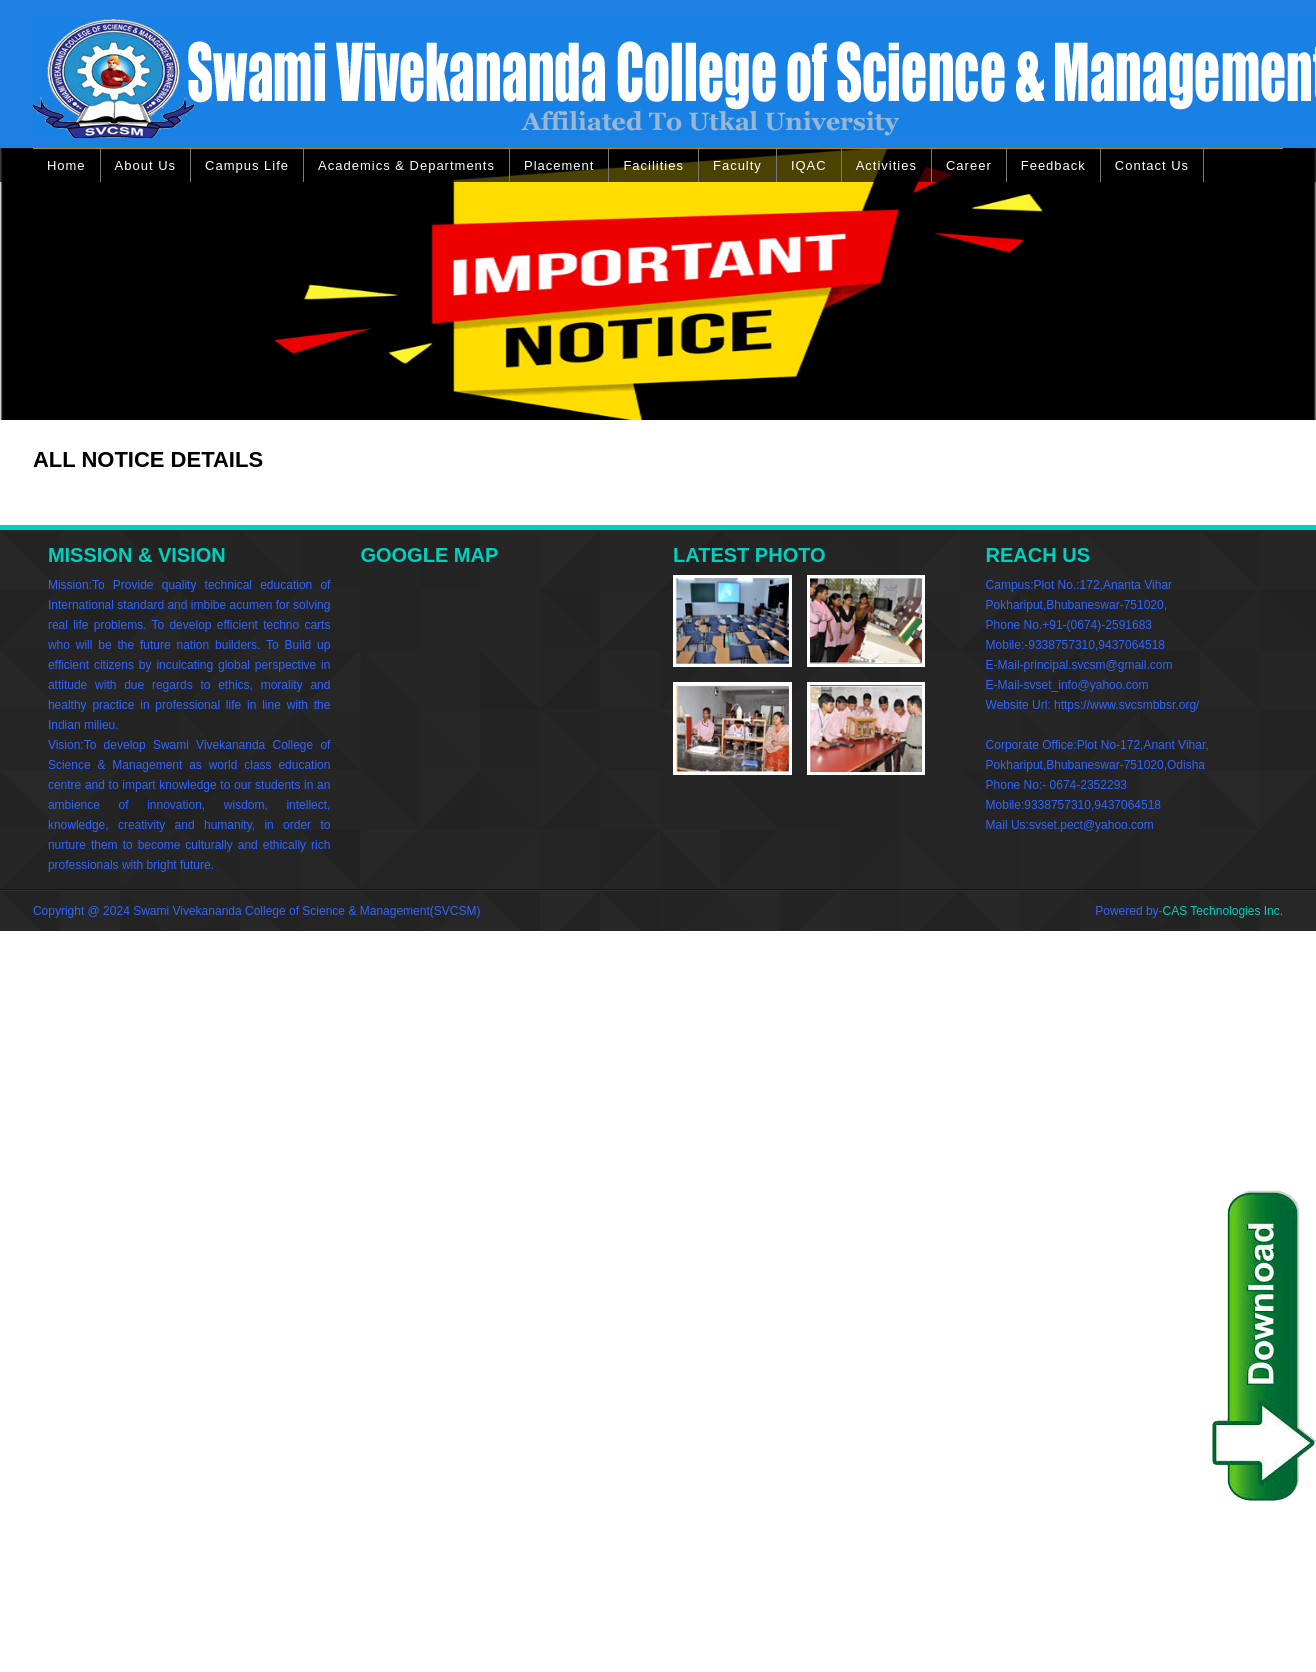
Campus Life (247, 165)
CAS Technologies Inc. (1223, 911)
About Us (145, 165)
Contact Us (1152, 165)
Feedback (1053, 165)
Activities (886, 165)
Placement (559, 165)
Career (969, 165)
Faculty (737, 165)
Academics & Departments (406, 165)
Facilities (653, 165)
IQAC (809, 165)
